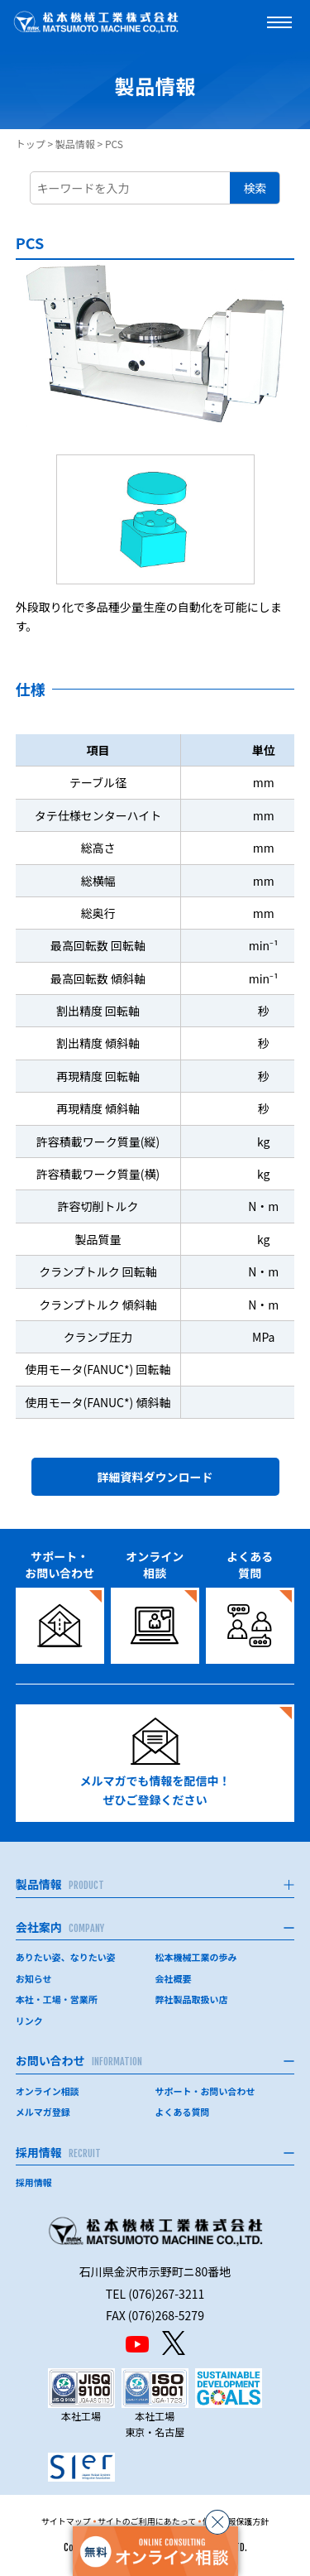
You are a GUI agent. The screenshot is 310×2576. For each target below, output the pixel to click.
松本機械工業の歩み (196, 1956)
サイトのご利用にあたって (147, 2521)
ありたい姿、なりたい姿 (66, 1956)
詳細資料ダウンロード (155, 1476)
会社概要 (173, 1978)
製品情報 (75, 144)
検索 (254, 188)
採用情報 (34, 2182)
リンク (29, 2020)
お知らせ (34, 1978)
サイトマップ (66, 2521)
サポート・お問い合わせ (205, 2091)
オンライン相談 (47, 2091)
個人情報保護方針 (236, 2521)
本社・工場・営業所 (57, 1999)
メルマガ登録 (43, 2111)
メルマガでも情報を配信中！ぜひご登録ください (155, 1763)
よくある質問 (182, 2111)
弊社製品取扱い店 (191, 1999)
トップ (30, 144)
